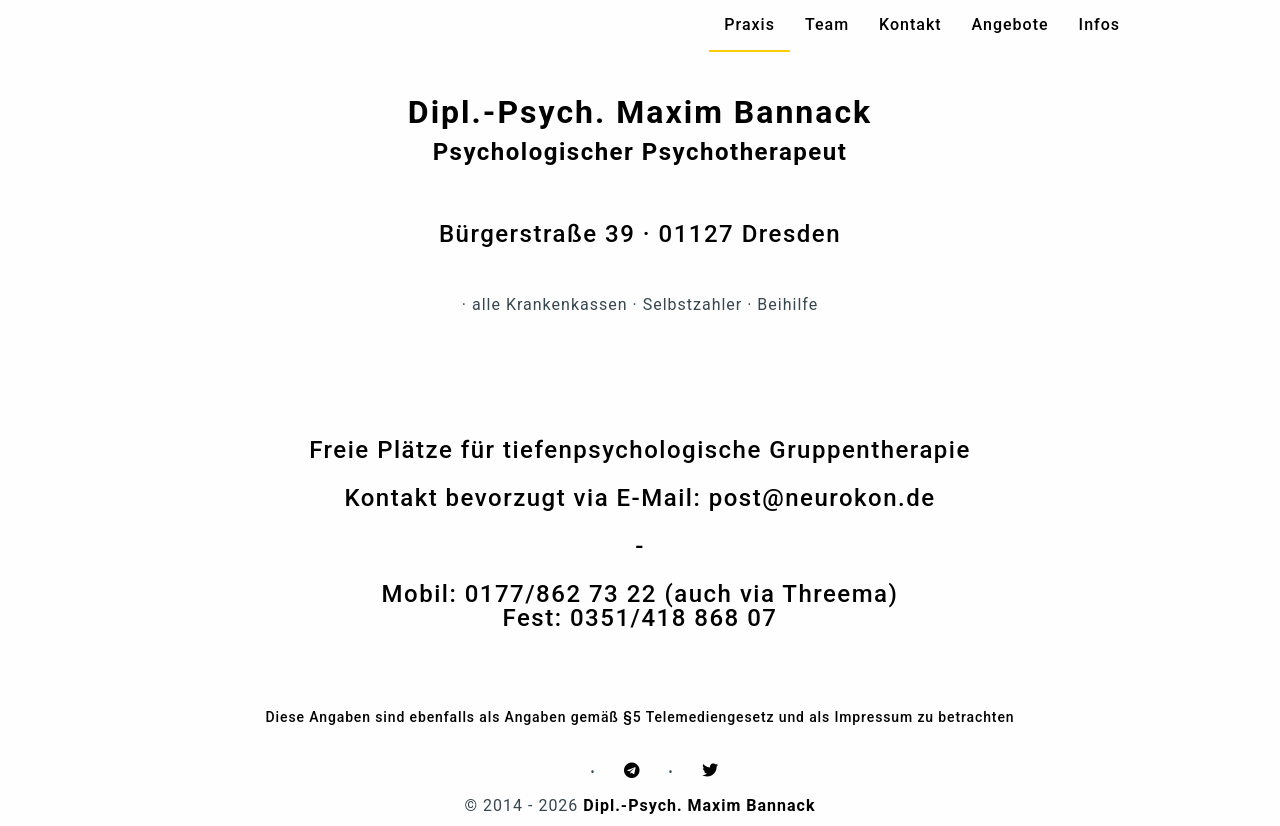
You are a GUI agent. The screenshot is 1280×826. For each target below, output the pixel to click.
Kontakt (910, 24)
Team (827, 24)
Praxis (749, 24)
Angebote (1010, 24)
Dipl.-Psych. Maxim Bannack (699, 805)
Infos (1099, 24)
